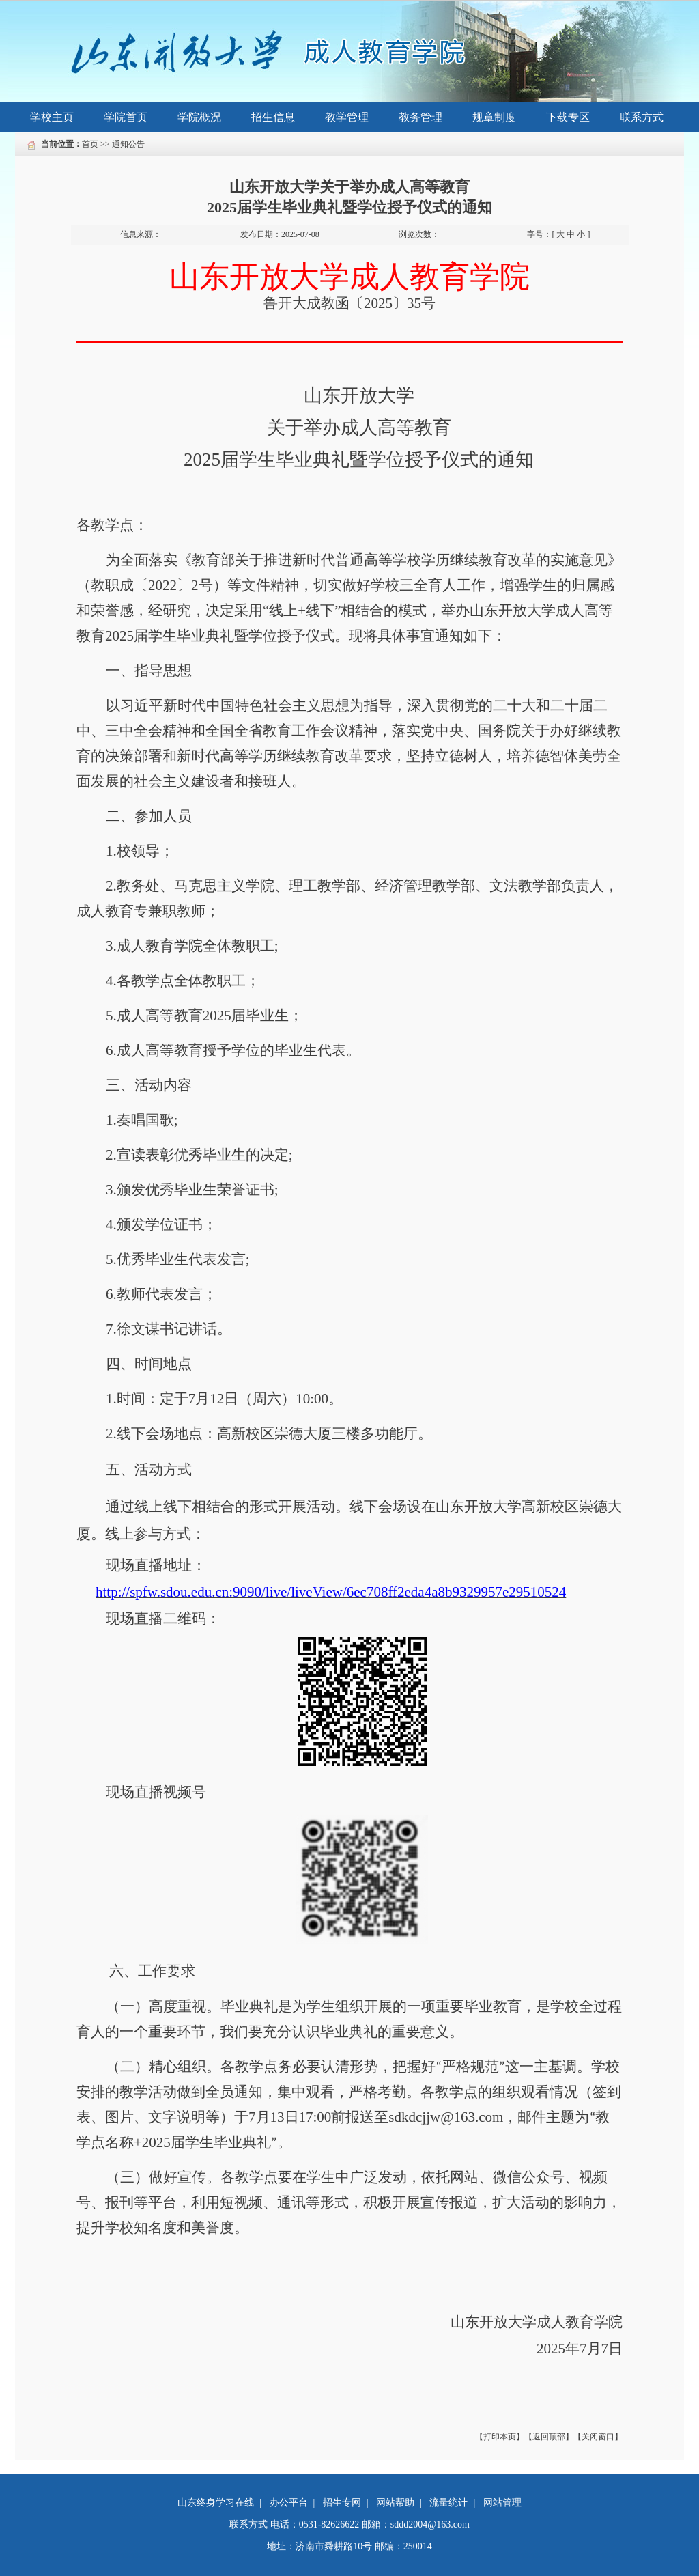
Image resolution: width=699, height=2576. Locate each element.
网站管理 (502, 2502)
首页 (90, 144)
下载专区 (568, 117)
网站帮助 (395, 2502)
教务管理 (420, 117)
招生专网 (342, 2502)
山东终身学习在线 (215, 2502)
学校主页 (52, 117)
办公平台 (289, 2502)
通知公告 (128, 144)
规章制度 (494, 117)
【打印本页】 (499, 2436)
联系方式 (642, 117)
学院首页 (125, 117)
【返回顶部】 (548, 2436)
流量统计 (448, 2502)
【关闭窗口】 (598, 2436)
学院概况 (199, 117)
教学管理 (347, 117)
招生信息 (273, 117)
